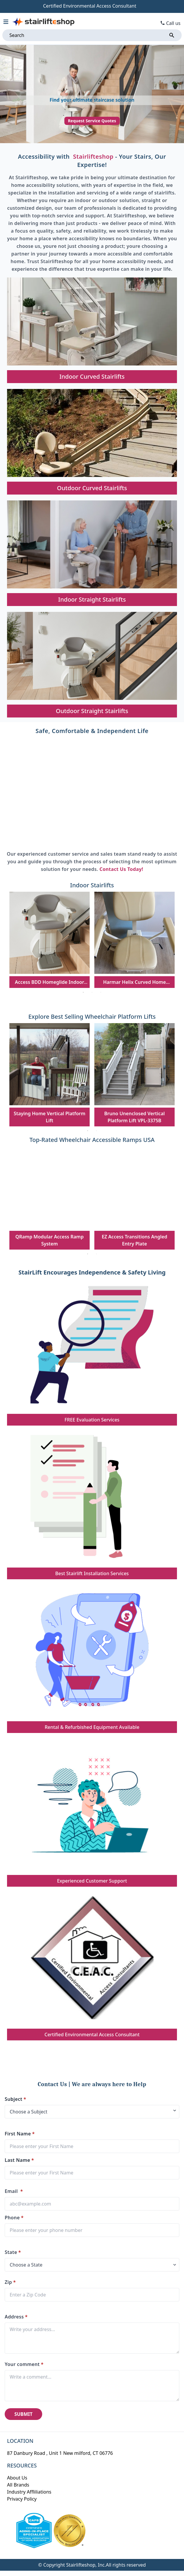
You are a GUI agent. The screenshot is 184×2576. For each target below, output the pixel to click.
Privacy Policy (22, 2499)
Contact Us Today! (121, 869)
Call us (173, 23)
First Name (20, 2133)
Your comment (24, 2364)
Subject (15, 2099)
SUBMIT (23, 2414)
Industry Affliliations (29, 2492)
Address (16, 2316)
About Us (17, 2478)
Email (14, 2191)
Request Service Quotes (92, 120)
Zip (10, 2282)
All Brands (18, 2485)
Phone (14, 2217)
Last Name (19, 2160)
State (13, 2252)
